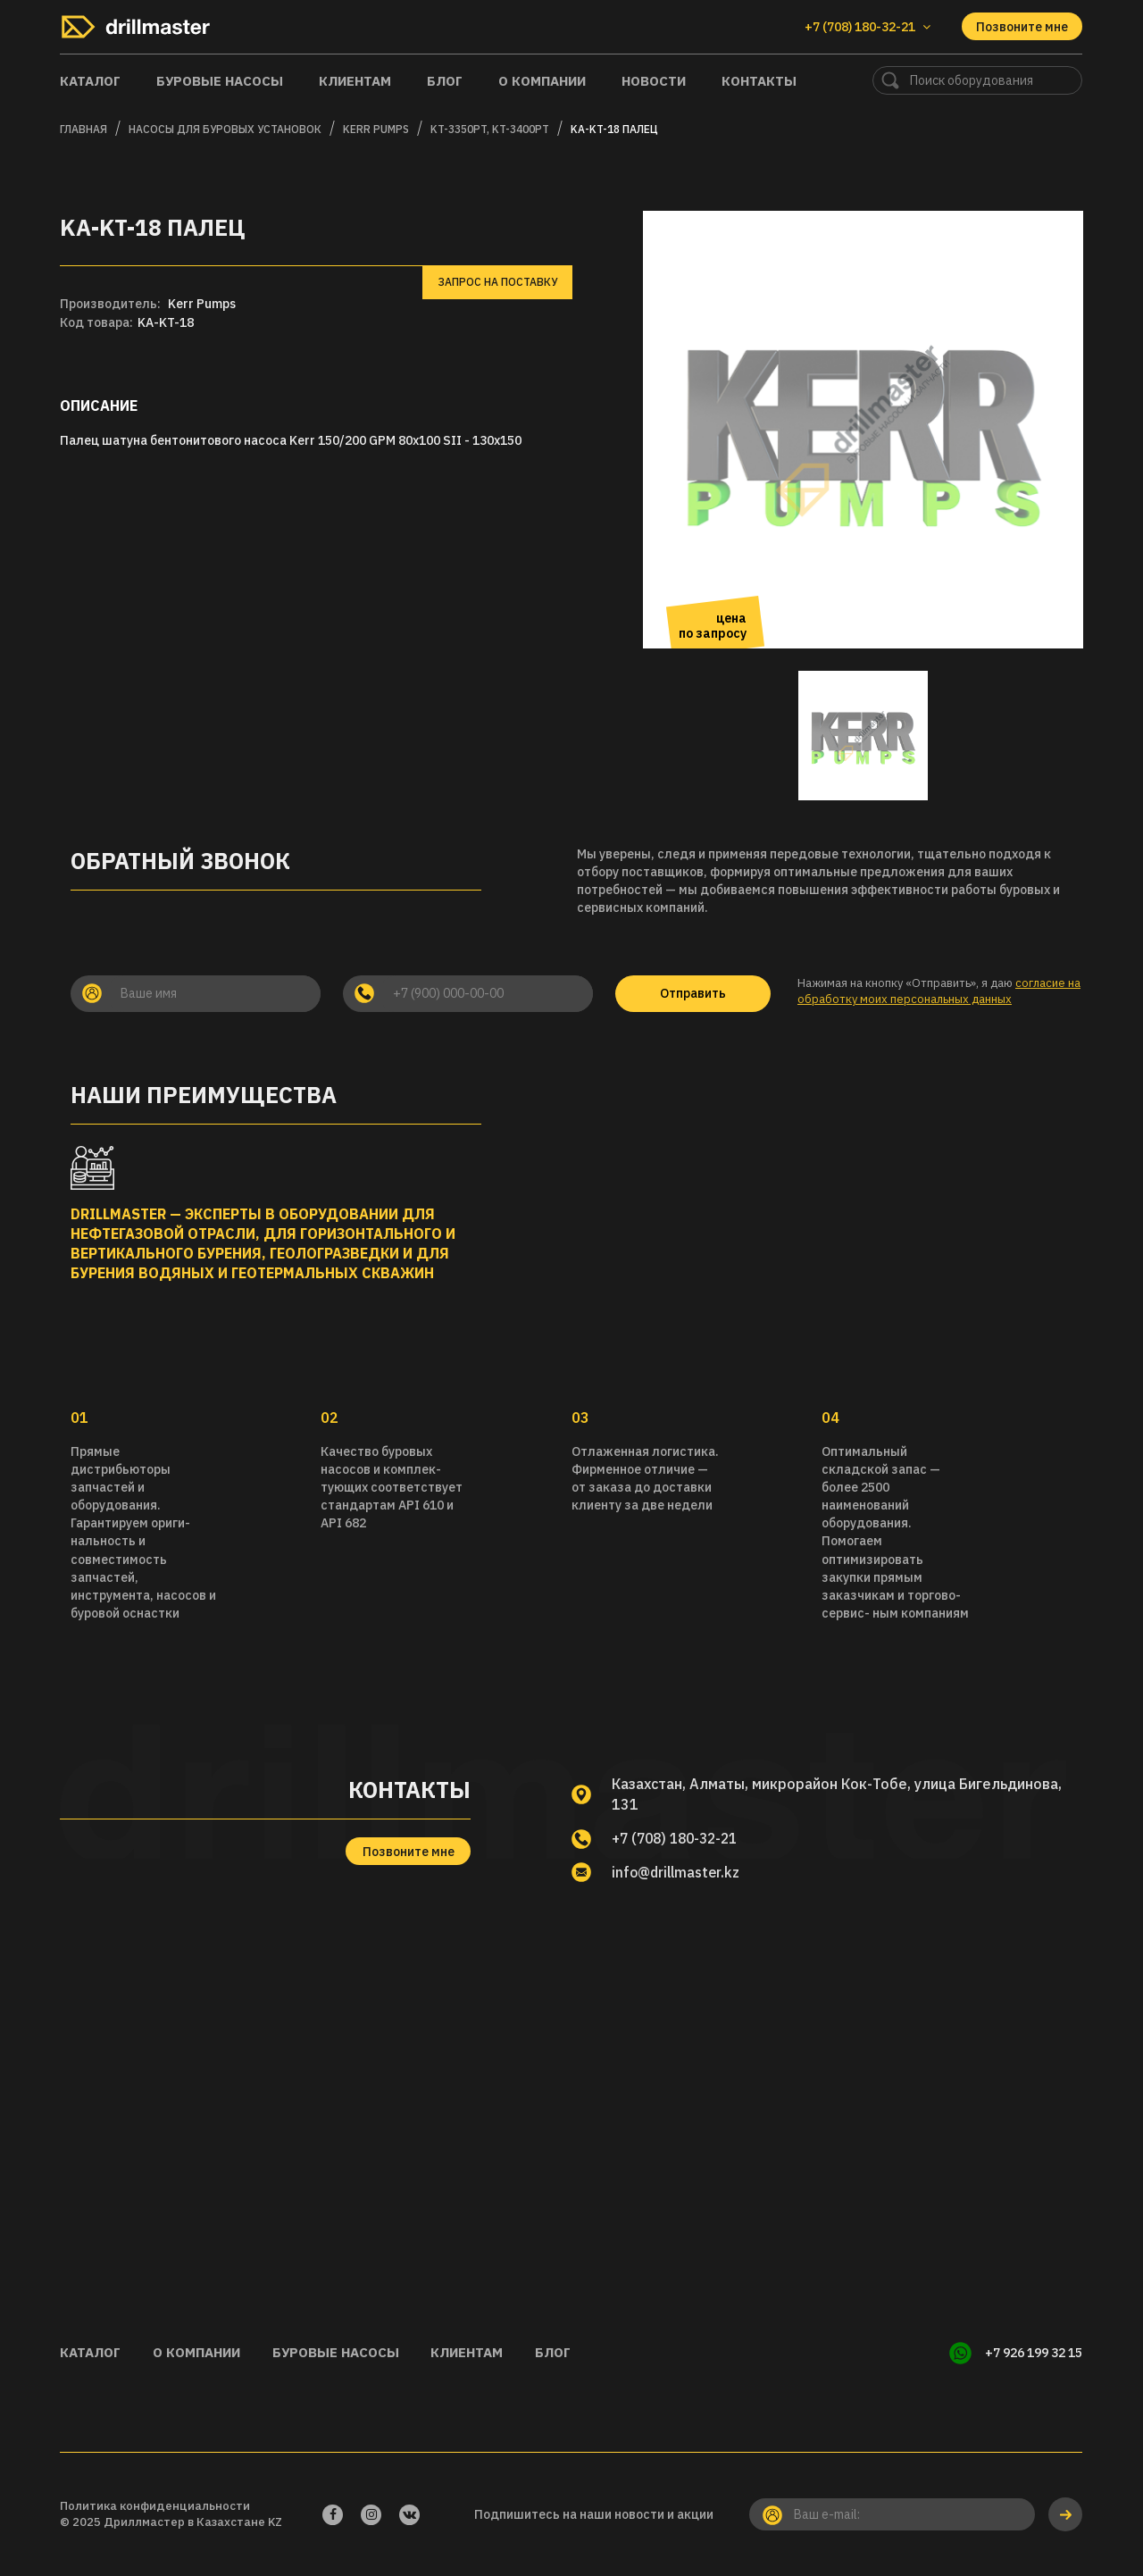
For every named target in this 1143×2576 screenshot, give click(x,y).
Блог (445, 80)
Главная (83, 129)
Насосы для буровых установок (225, 129)
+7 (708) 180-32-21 (679, 1838)
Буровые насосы (219, 80)
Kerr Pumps (202, 304)
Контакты (759, 80)
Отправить (693, 993)
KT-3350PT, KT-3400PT (489, 129)
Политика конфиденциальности (155, 2505)
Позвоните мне (1022, 27)
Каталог (90, 80)
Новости (654, 80)
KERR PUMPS (376, 129)
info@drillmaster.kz (679, 1872)
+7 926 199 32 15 (1033, 2353)
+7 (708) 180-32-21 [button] (867, 27)
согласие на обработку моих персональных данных (938, 991)
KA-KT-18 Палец (614, 129)
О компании (542, 80)
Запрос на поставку (497, 282)
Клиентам (355, 80)
